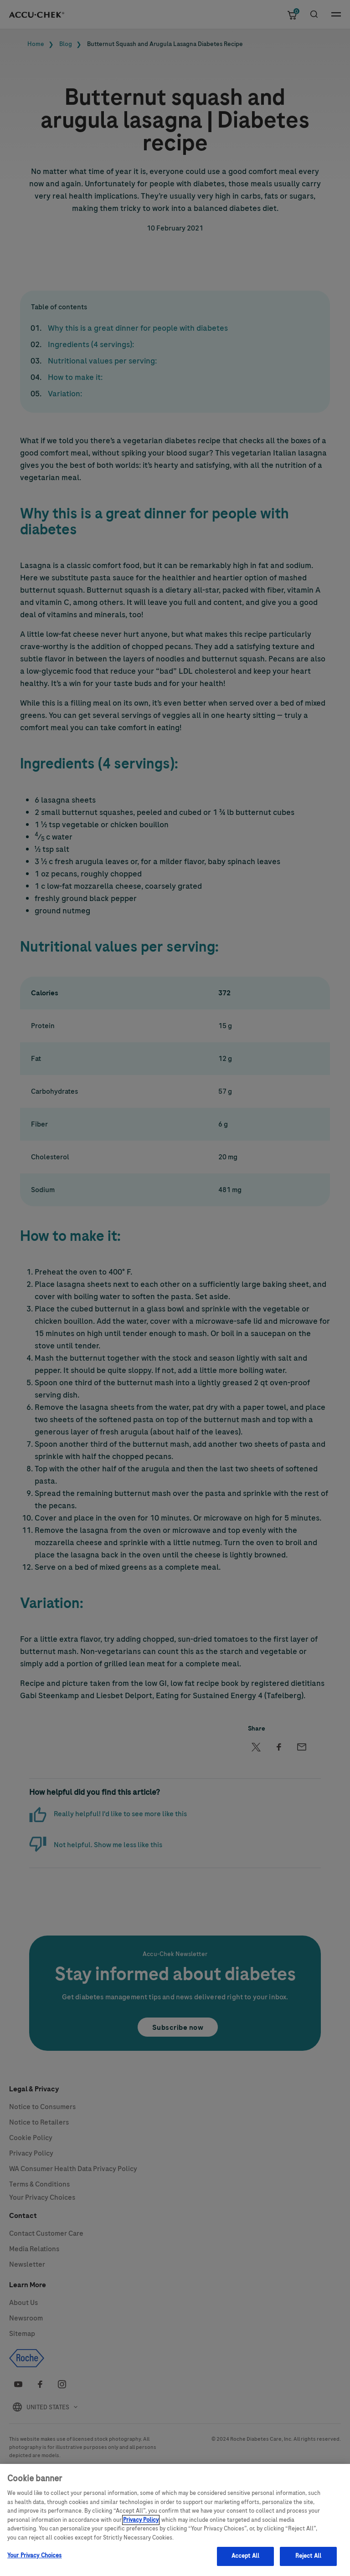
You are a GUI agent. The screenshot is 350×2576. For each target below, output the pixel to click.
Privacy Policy (141, 2536)
